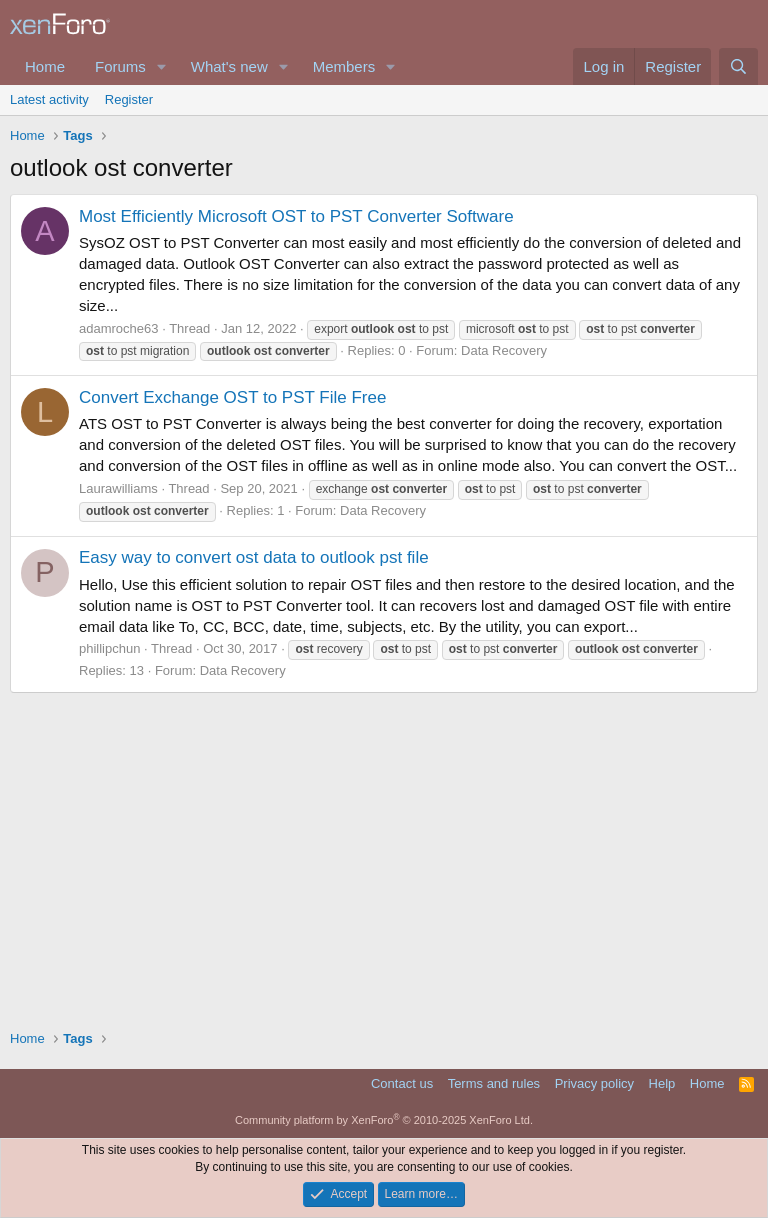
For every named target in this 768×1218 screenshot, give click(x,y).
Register (129, 99)
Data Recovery (504, 350)
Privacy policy (594, 1083)
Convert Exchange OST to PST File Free (232, 397)
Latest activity (49, 99)
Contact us (402, 1083)
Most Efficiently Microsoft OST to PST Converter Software (296, 216)
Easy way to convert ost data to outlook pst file (254, 557)
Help (662, 1083)
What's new (229, 66)
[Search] (738, 66)
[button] (162, 66)
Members (344, 66)
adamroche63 (119, 328)
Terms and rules (494, 1083)
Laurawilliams (118, 488)
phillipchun (109, 648)
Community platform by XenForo (384, 1120)
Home (45, 66)
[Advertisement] (384, 859)
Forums (120, 66)
